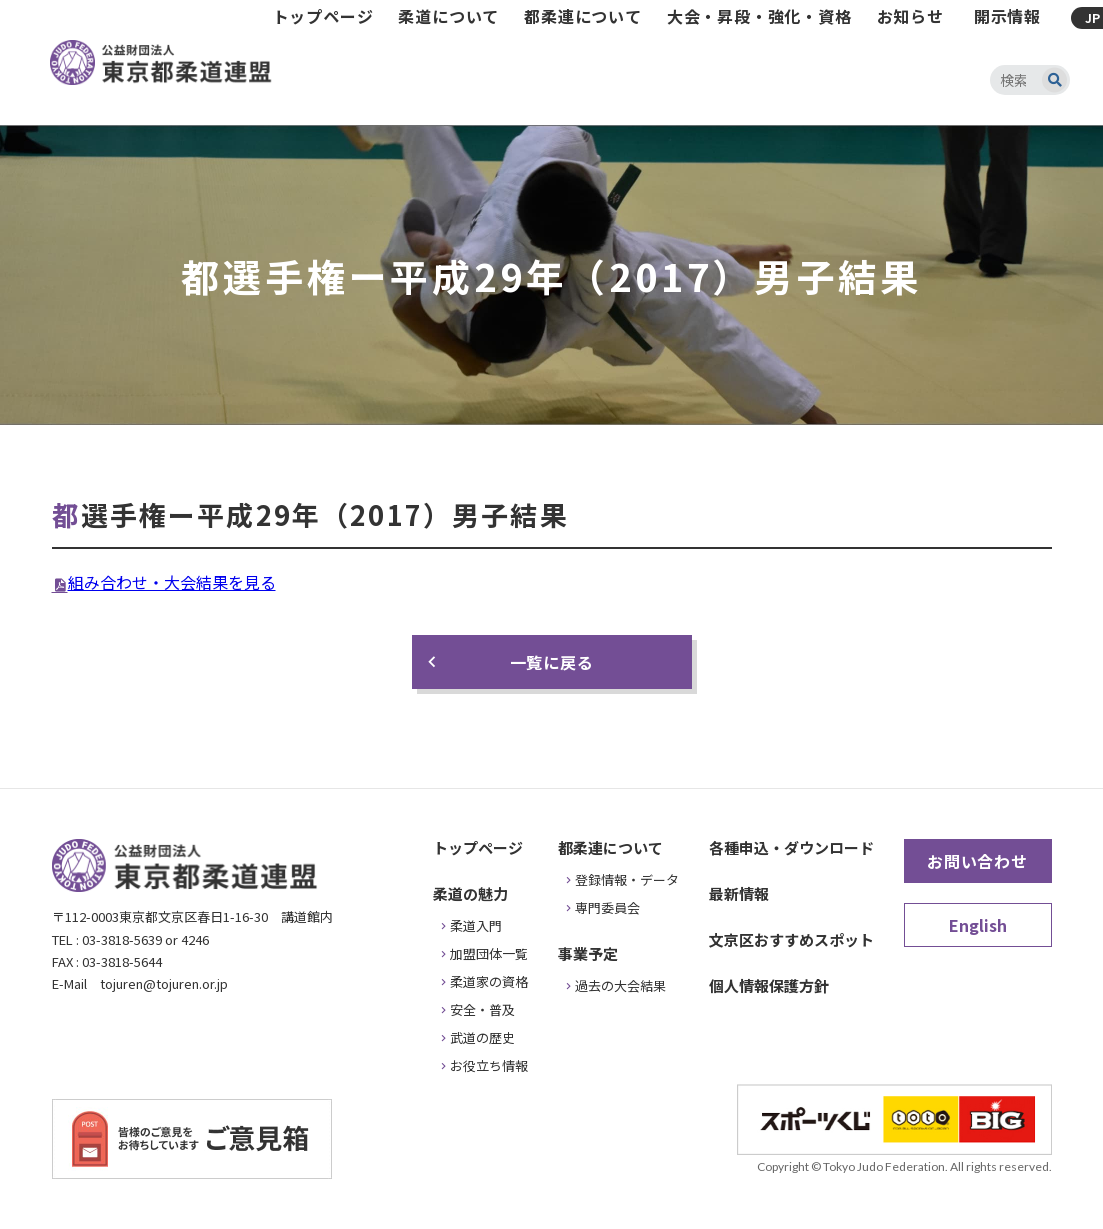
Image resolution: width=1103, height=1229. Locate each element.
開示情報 (1007, 16)
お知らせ (910, 16)
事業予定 (588, 953)
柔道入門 (476, 925)
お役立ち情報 (489, 1065)
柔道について (448, 16)
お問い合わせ (977, 861)
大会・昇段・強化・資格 (759, 16)
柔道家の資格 (489, 981)
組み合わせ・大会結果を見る (172, 582)
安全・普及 (482, 1009)
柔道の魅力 (470, 893)
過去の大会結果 (620, 985)
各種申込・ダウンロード (791, 847)
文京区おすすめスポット (791, 939)
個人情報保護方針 (769, 985)
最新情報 (739, 893)
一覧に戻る (552, 662)
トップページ (323, 16)
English (978, 925)
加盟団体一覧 (489, 953)
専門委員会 (607, 907)
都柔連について (583, 16)
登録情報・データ (627, 879)
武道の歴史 (482, 1037)
